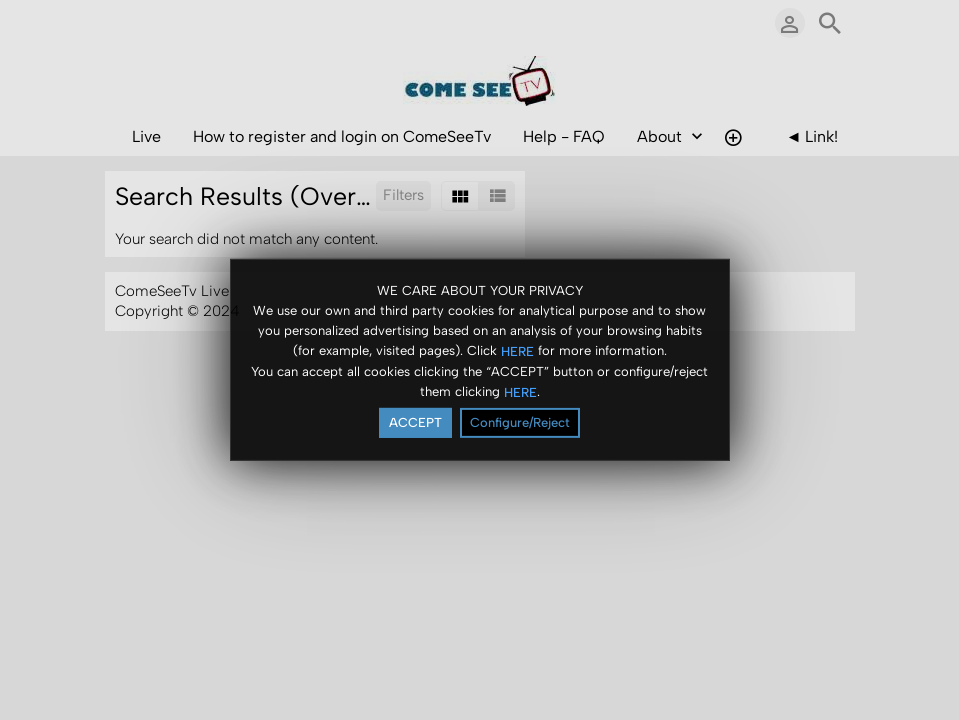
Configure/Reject (520, 422)
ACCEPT (415, 422)
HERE (517, 350)
